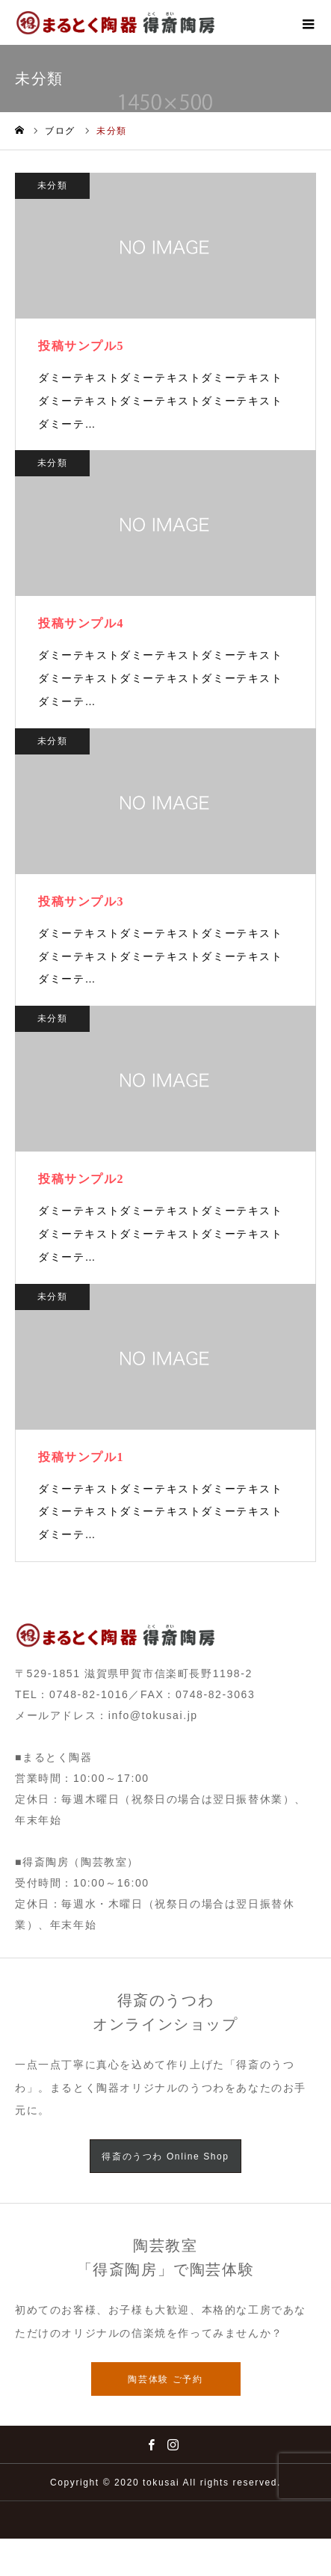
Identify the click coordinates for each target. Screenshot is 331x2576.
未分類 (52, 185)
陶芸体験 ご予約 (165, 2379)
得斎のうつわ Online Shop (165, 2156)
